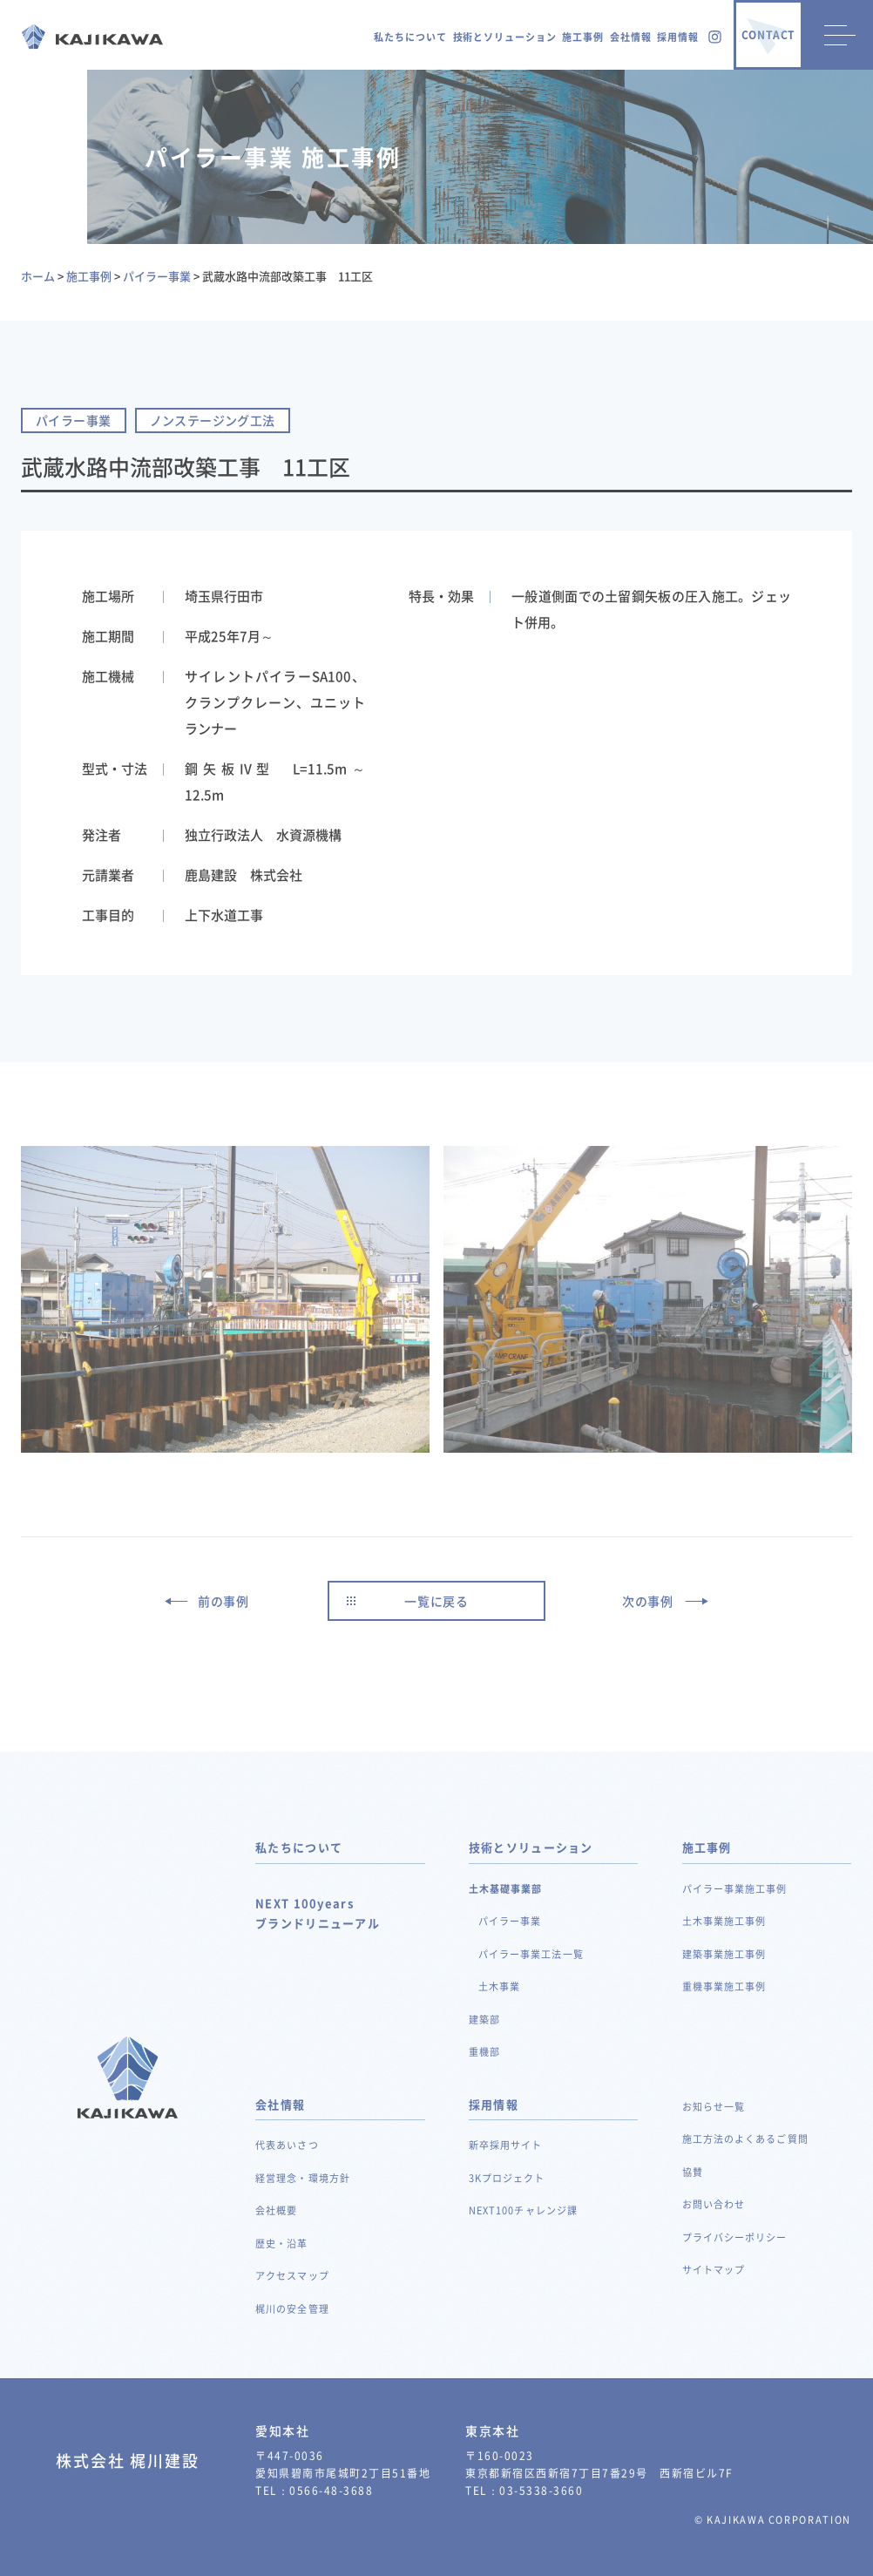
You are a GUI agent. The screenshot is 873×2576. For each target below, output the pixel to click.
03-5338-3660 (541, 2490)
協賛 (692, 2172)
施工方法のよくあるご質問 (745, 2139)
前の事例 (223, 1601)
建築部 (484, 2019)
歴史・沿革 (281, 2243)
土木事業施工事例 (724, 1921)
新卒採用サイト (506, 2145)
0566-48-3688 (331, 2490)
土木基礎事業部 (506, 1888)
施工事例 (583, 37)
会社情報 (631, 37)
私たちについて (410, 37)
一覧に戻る (436, 1601)
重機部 (484, 2051)
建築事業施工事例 (724, 1954)
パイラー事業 (510, 1921)
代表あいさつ (287, 2145)
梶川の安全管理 (292, 2308)
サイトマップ (714, 2269)
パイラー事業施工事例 (735, 1888)
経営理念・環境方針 (302, 2178)
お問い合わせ (714, 2204)
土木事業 (499, 1986)
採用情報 (678, 37)
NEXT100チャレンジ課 (523, 2210)
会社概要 (276, 2210)
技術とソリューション (505, 37)
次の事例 (647, 1601)
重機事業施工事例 (724, 1986)
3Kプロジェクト (507, 2178)
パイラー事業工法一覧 (531, 1954)
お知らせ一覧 (714, 2106)
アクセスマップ (292, 2275)
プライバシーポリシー (735, 2237)
